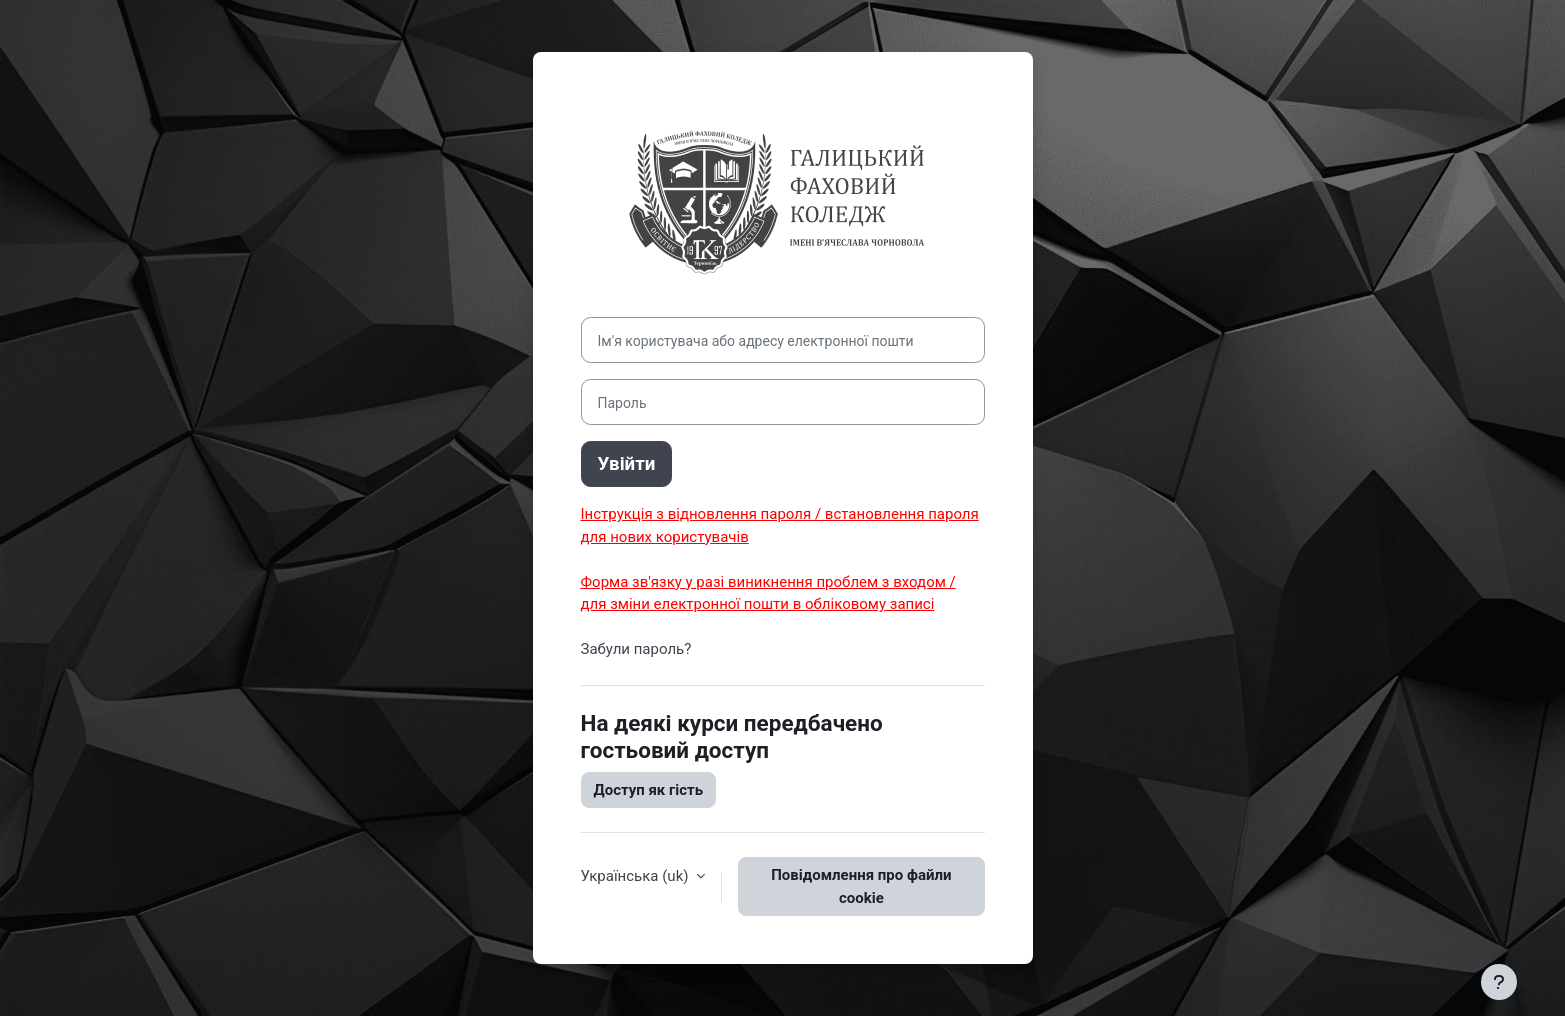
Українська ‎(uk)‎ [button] (637, 876)
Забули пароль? (636, 649)
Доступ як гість (649, 790)
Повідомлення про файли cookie (861, 886)
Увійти (627, 464)
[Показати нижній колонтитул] (1499, 982)
